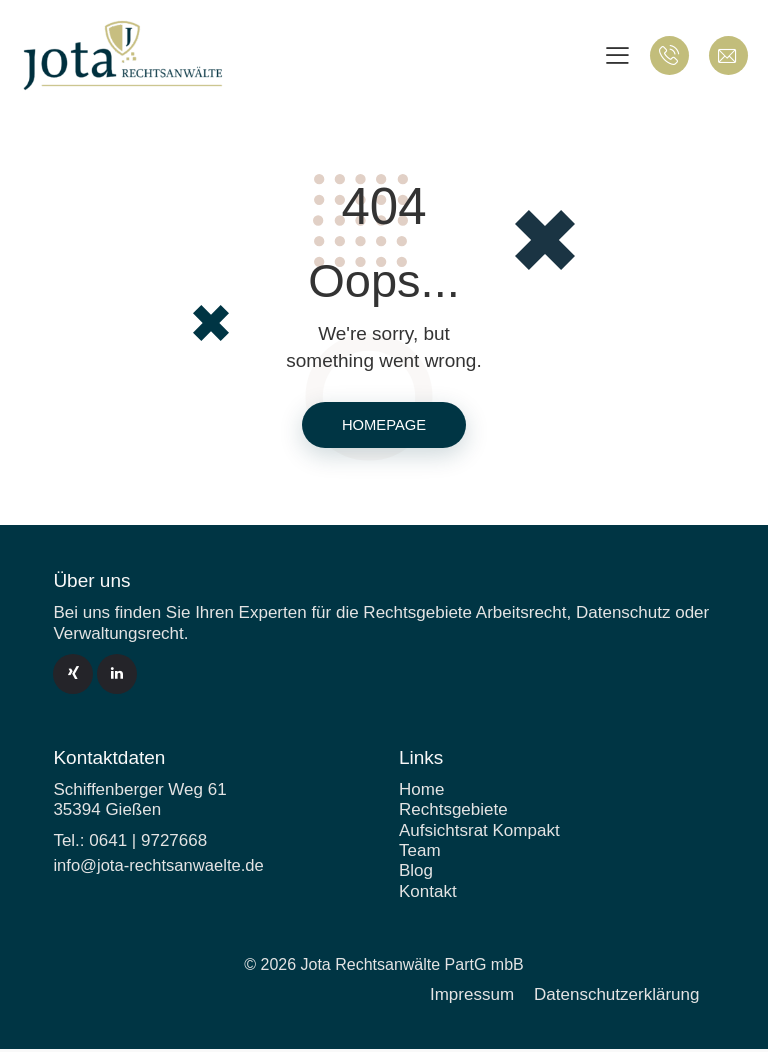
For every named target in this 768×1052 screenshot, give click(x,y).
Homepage (383, 426)
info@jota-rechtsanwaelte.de (161, 868)
